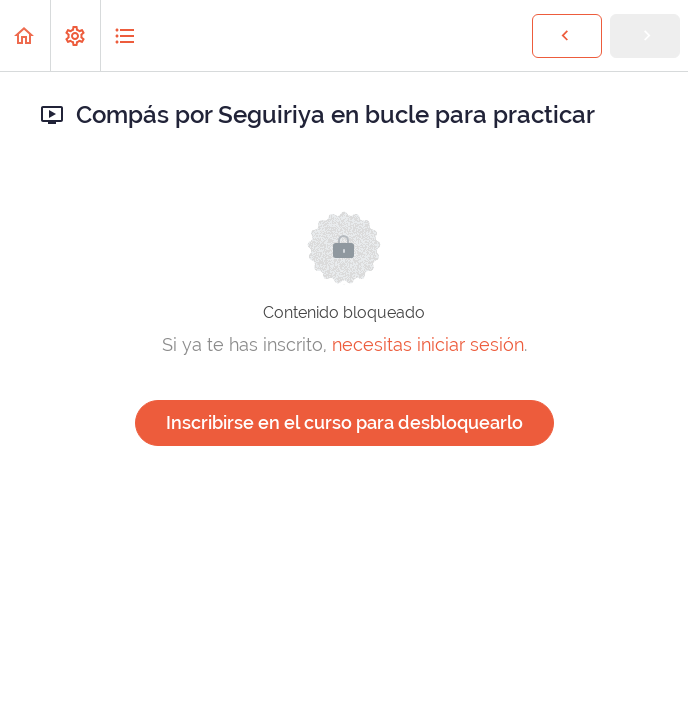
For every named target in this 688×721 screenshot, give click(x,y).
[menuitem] (75, 35)
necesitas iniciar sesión (428, 344)
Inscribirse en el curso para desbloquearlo (344, 422)
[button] (25, 35)
